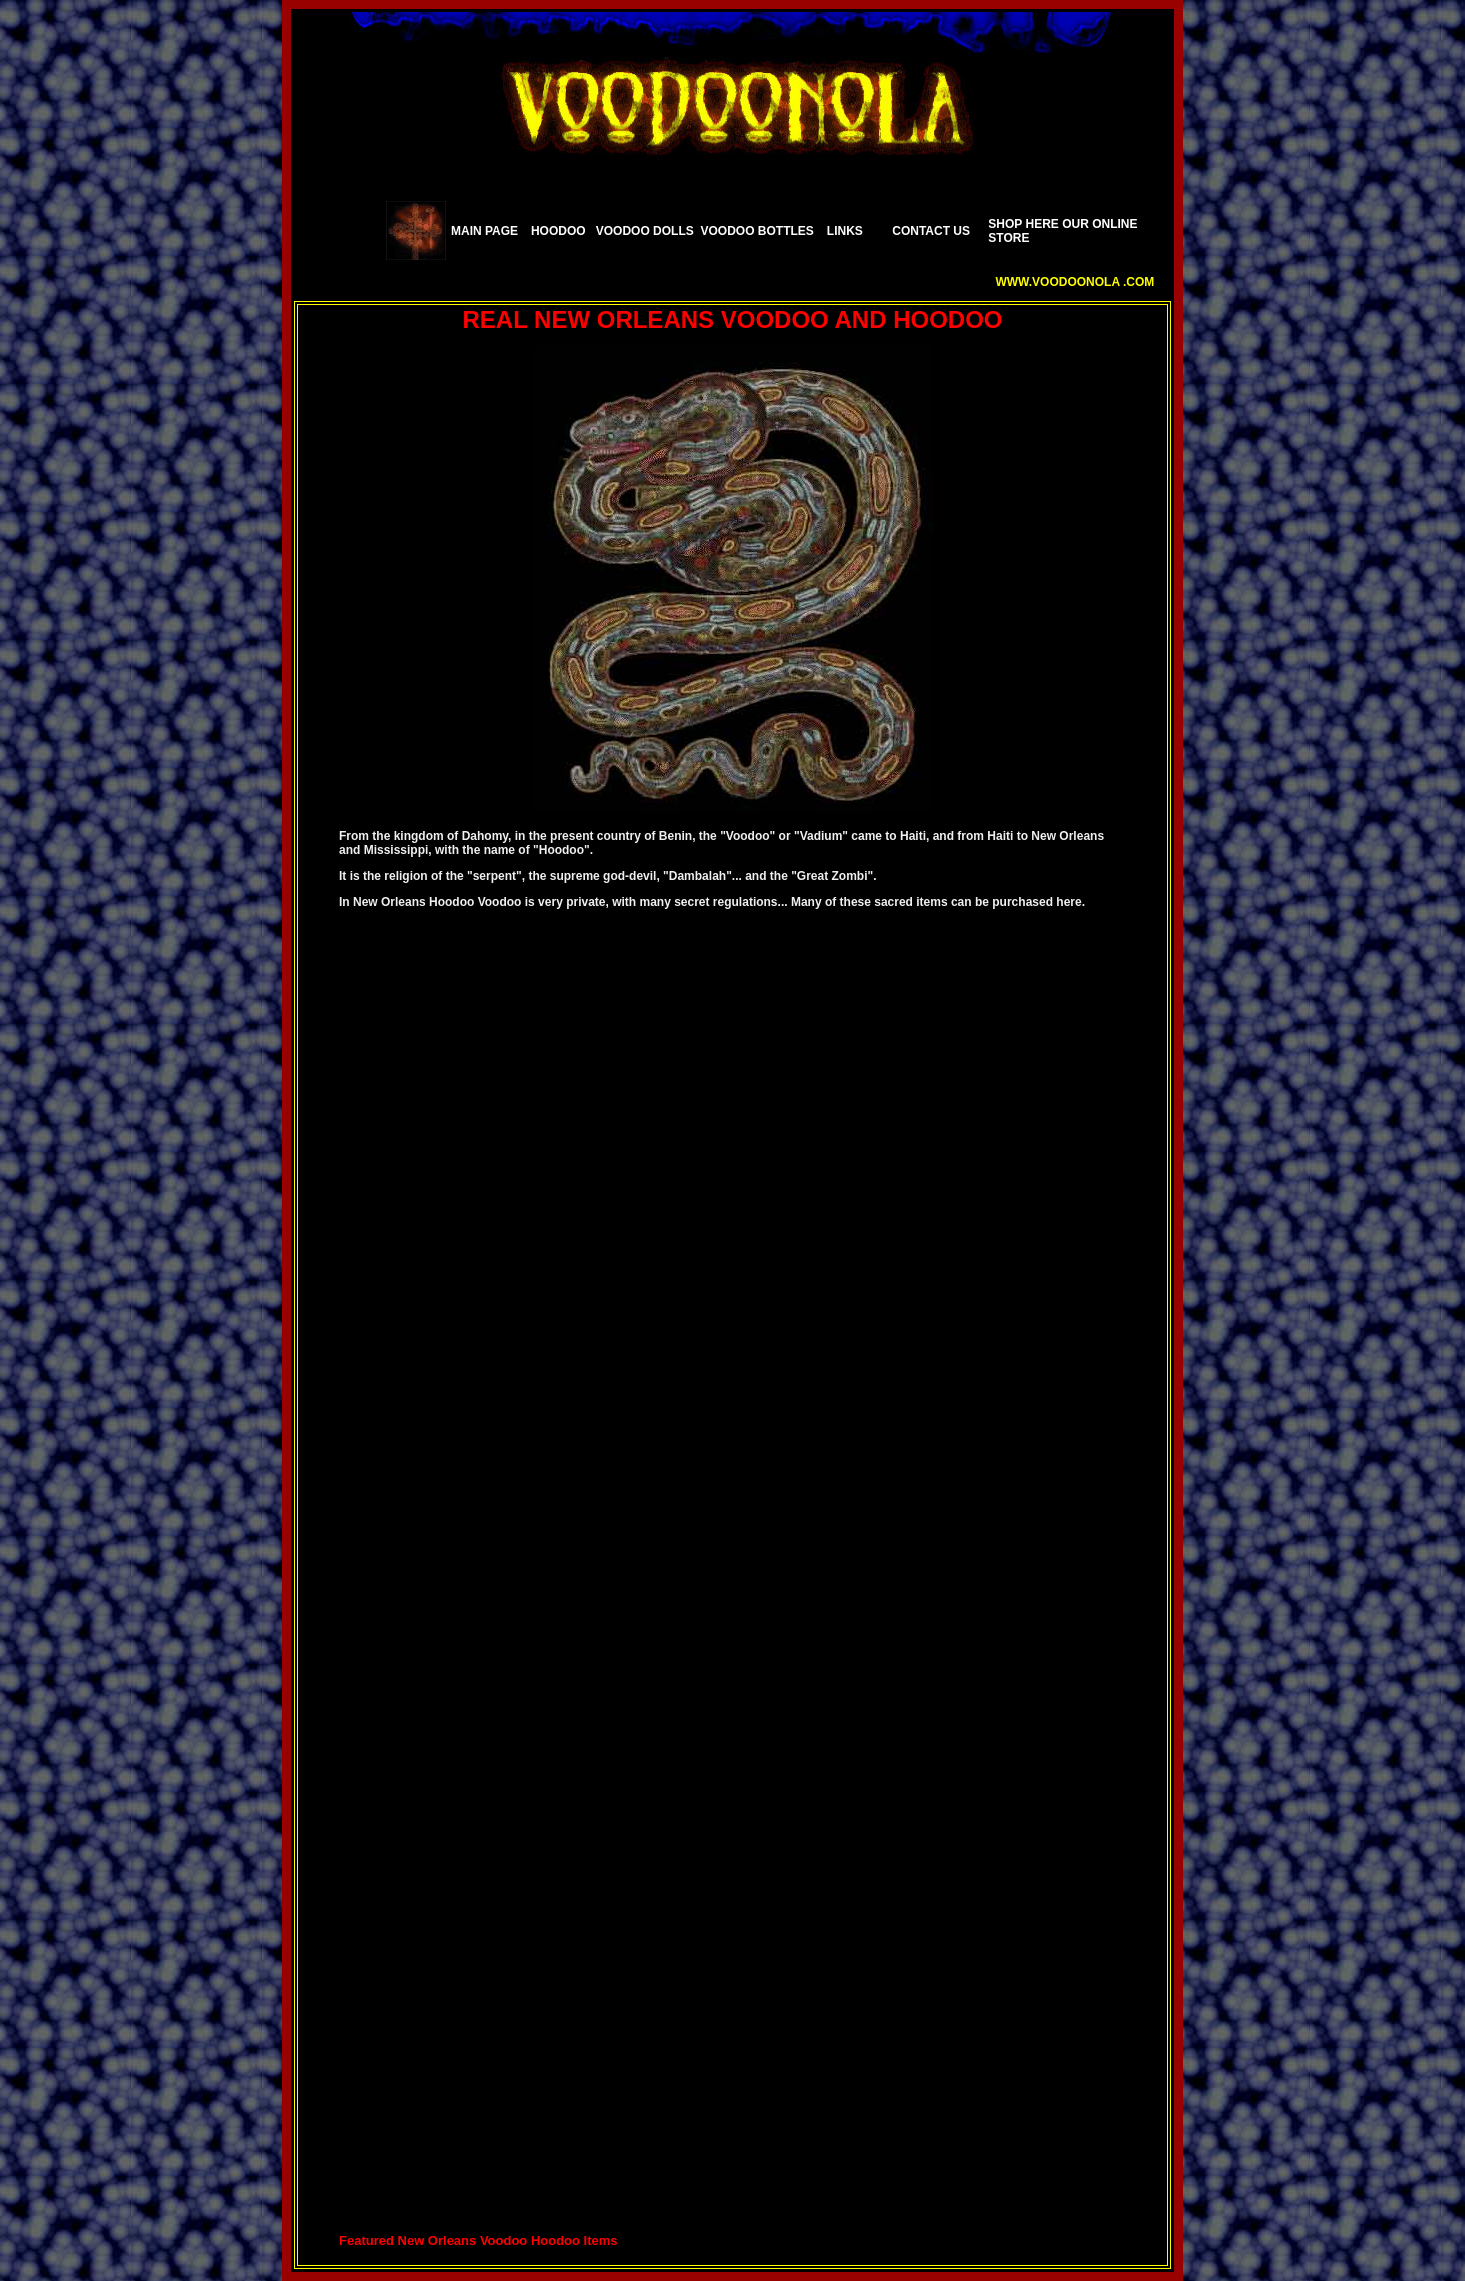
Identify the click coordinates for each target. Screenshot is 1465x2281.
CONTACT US (931, 231)
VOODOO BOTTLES (757, 231)
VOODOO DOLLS (645, 231)
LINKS (845, 231)
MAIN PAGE (484, 231)
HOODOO (558, 231)
